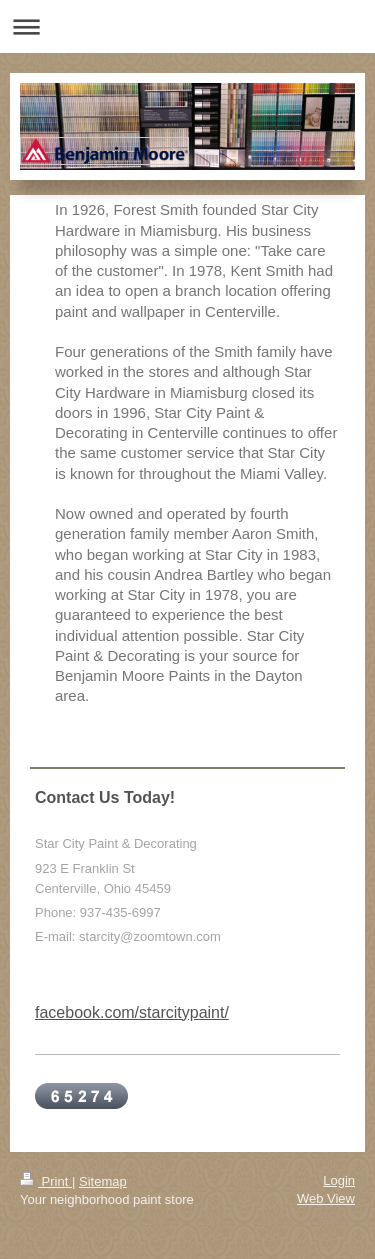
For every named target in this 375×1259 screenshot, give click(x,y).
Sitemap (103, 1181)
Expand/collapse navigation (187, 26)
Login (339, 1180)
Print (46, 1181)
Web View (326, 1198)
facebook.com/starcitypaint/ (132, 1012)
